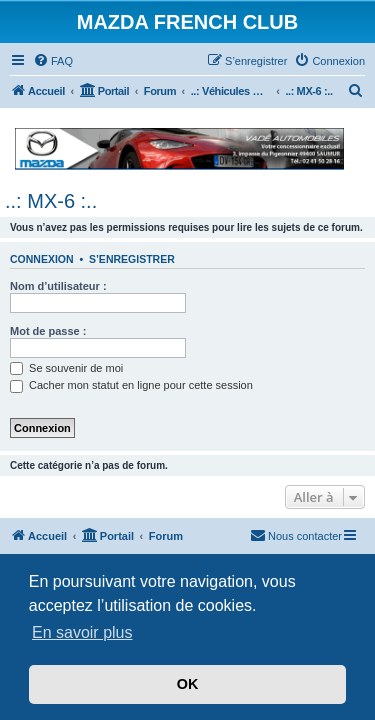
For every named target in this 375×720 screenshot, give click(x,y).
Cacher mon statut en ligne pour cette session (131, 385)
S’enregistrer (132, 259)
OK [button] (188, 684)
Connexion (42, 259)
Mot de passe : (48, 331)
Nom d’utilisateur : (58, 286)
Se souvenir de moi (66, 368)
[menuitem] (53, 61)
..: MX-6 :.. (51, 201)
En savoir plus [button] (82, 632)
